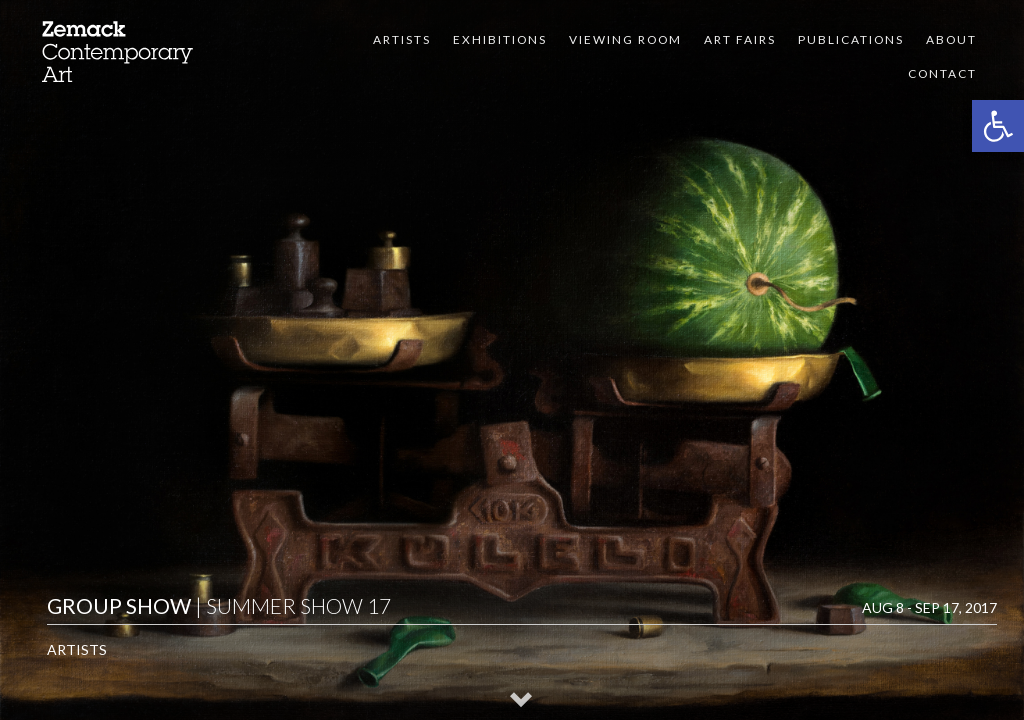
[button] (998, 126)
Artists (402, 39)
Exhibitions (500, 39)
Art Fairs (740, 39)
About (951, 39)
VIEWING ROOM (625, 39)
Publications (851, 39)
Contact (942, 73)
